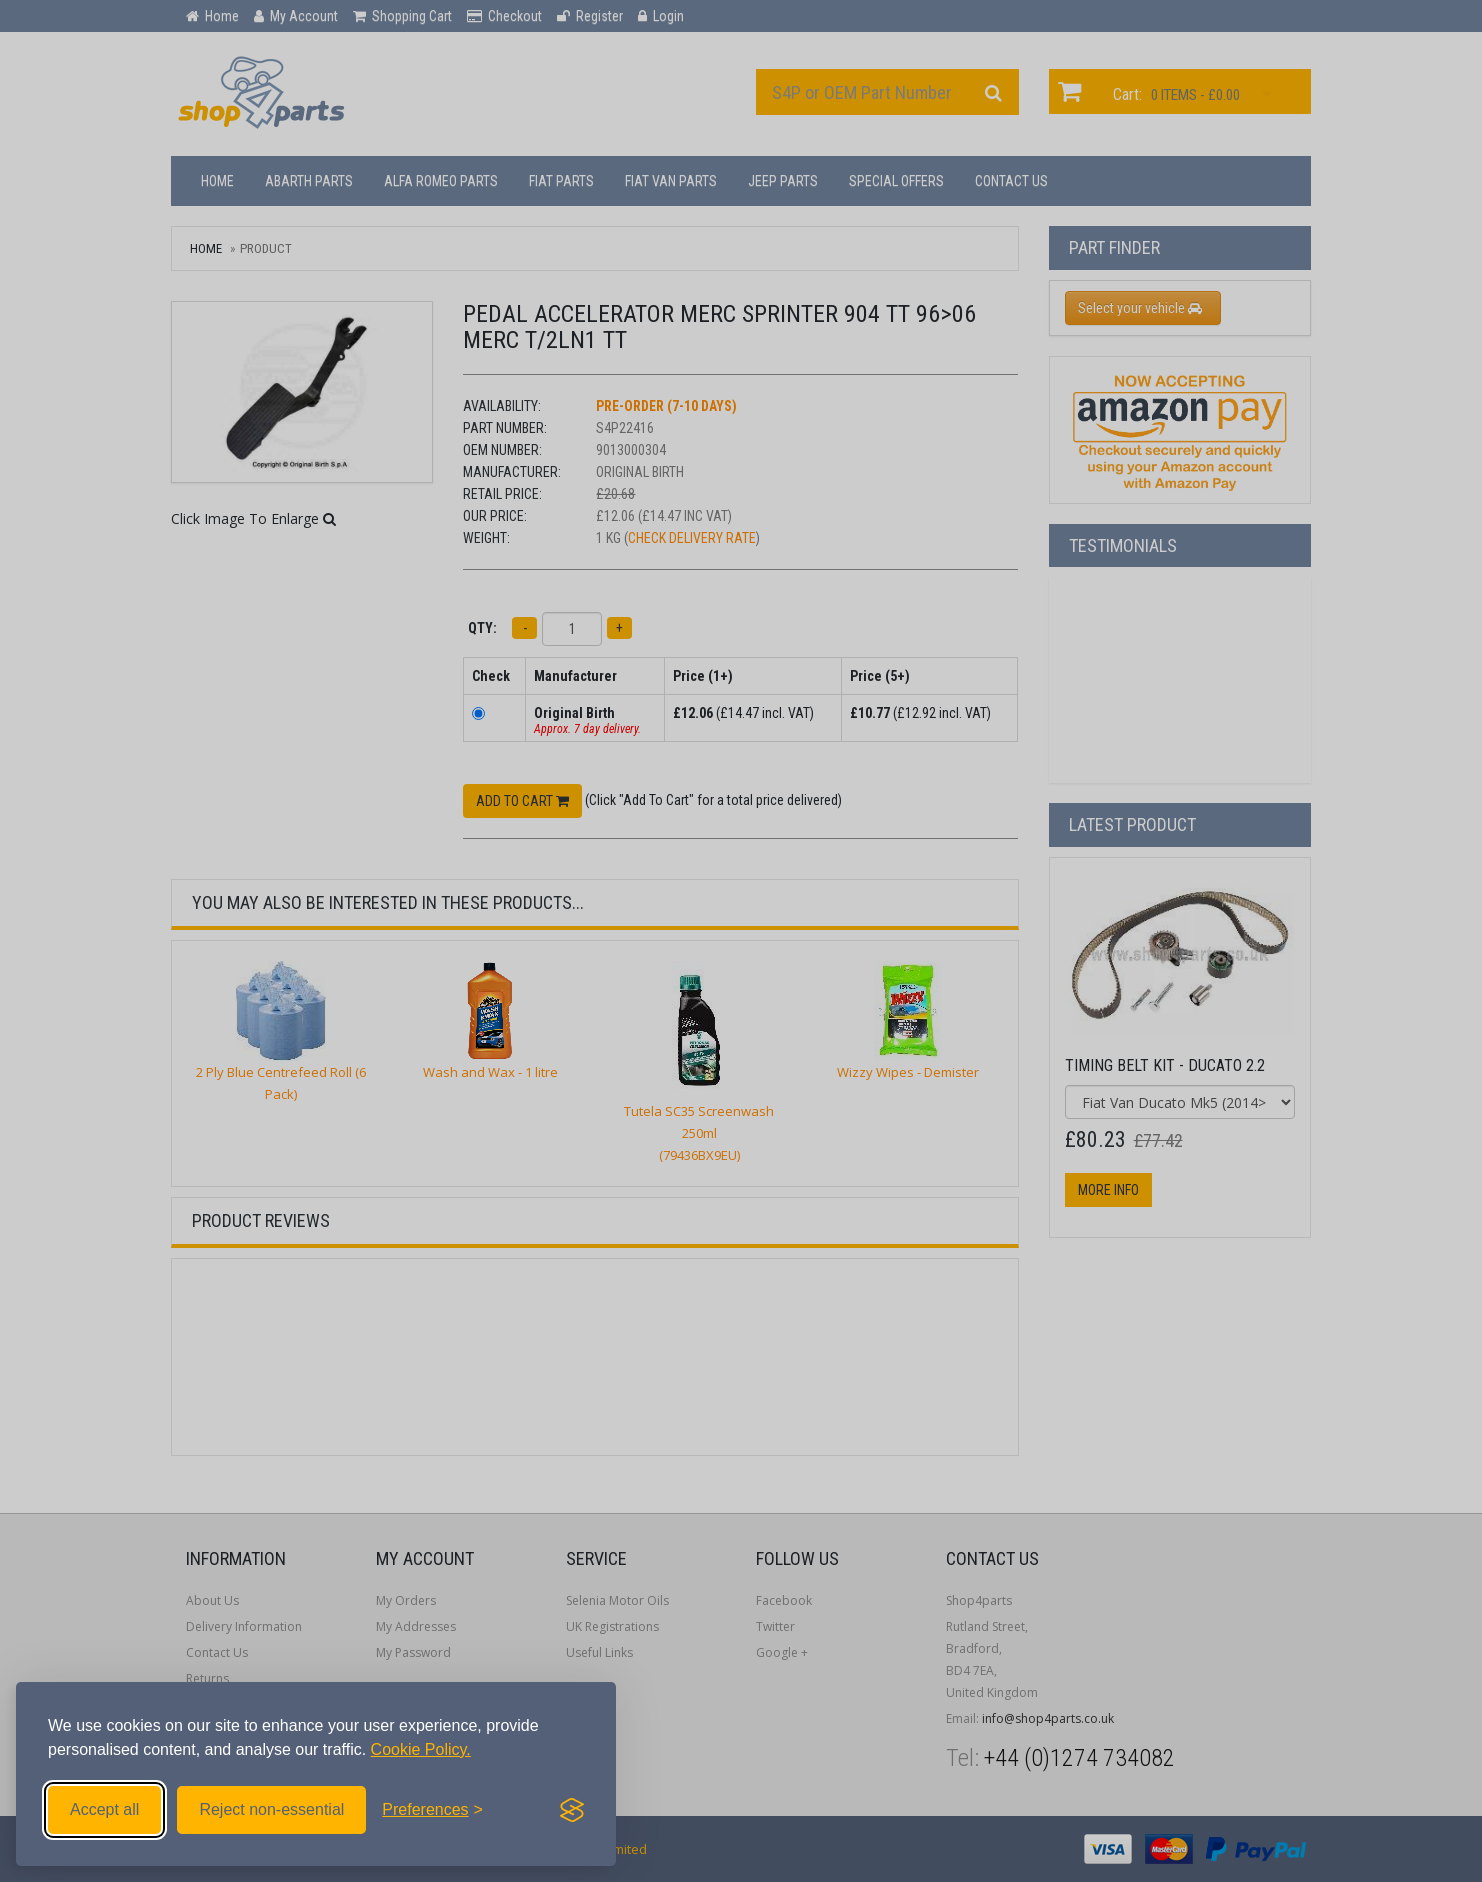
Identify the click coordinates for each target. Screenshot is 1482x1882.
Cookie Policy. (421, 1749)
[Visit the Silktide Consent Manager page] (572, 1810)
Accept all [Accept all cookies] (104, 1809)
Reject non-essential (271, 1809)
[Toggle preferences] (432, 1810)
